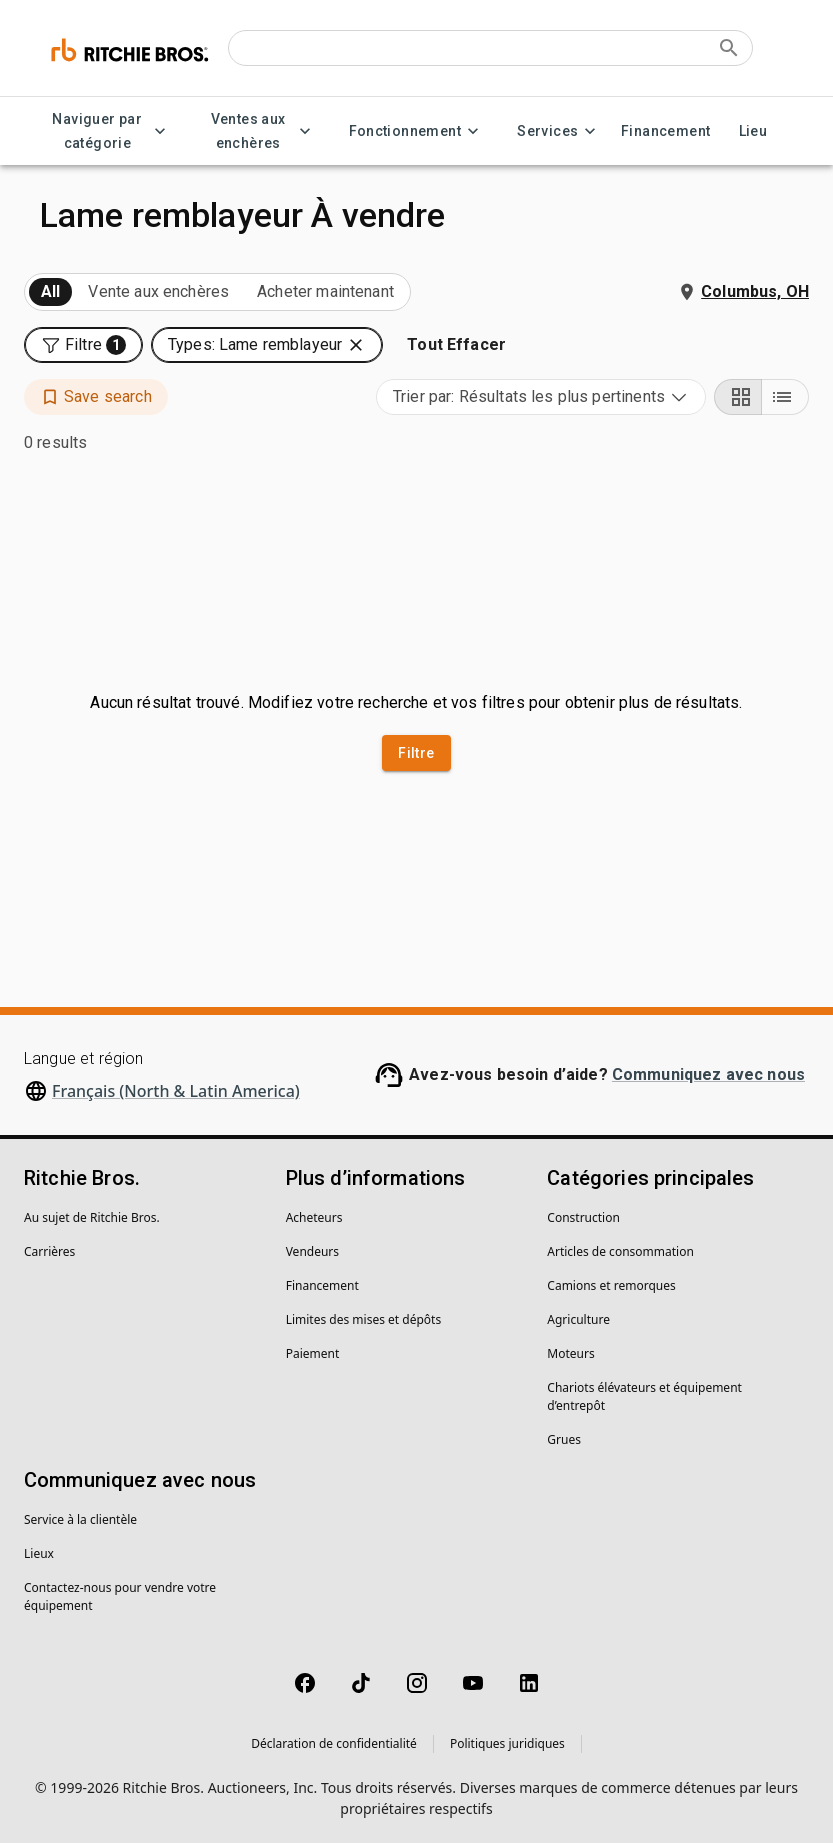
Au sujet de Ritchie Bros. (92, 1217)
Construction (583, 1217)
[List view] (785, 397)
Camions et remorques (611, 1285)
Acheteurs (314, 1217)
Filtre (416, 753)
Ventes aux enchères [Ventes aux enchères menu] (260, 131)
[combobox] (541, 397)
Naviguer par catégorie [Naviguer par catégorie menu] (109, 131)
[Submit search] (729, 48)
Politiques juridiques (507, 1743)
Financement (665, 131)
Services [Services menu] (559, 131)
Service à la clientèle (80, 1519)
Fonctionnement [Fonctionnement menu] (417, 131)
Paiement (313, 1353)
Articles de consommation (620, 1251)
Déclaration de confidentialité (334, 1743)
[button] (83, 345)
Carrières (49, 1251)
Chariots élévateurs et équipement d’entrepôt (644, 1396)
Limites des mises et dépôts (363, 1319)
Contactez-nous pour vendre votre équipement (120, 1596)
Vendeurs (312, 1251)
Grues (564, 1439)
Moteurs (570, 1353)
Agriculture (578, 1319)
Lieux (39, 1553)
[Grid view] (738, 397)
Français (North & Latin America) (176, 1091)
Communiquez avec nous (708, 1074)
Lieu (753, 131)
